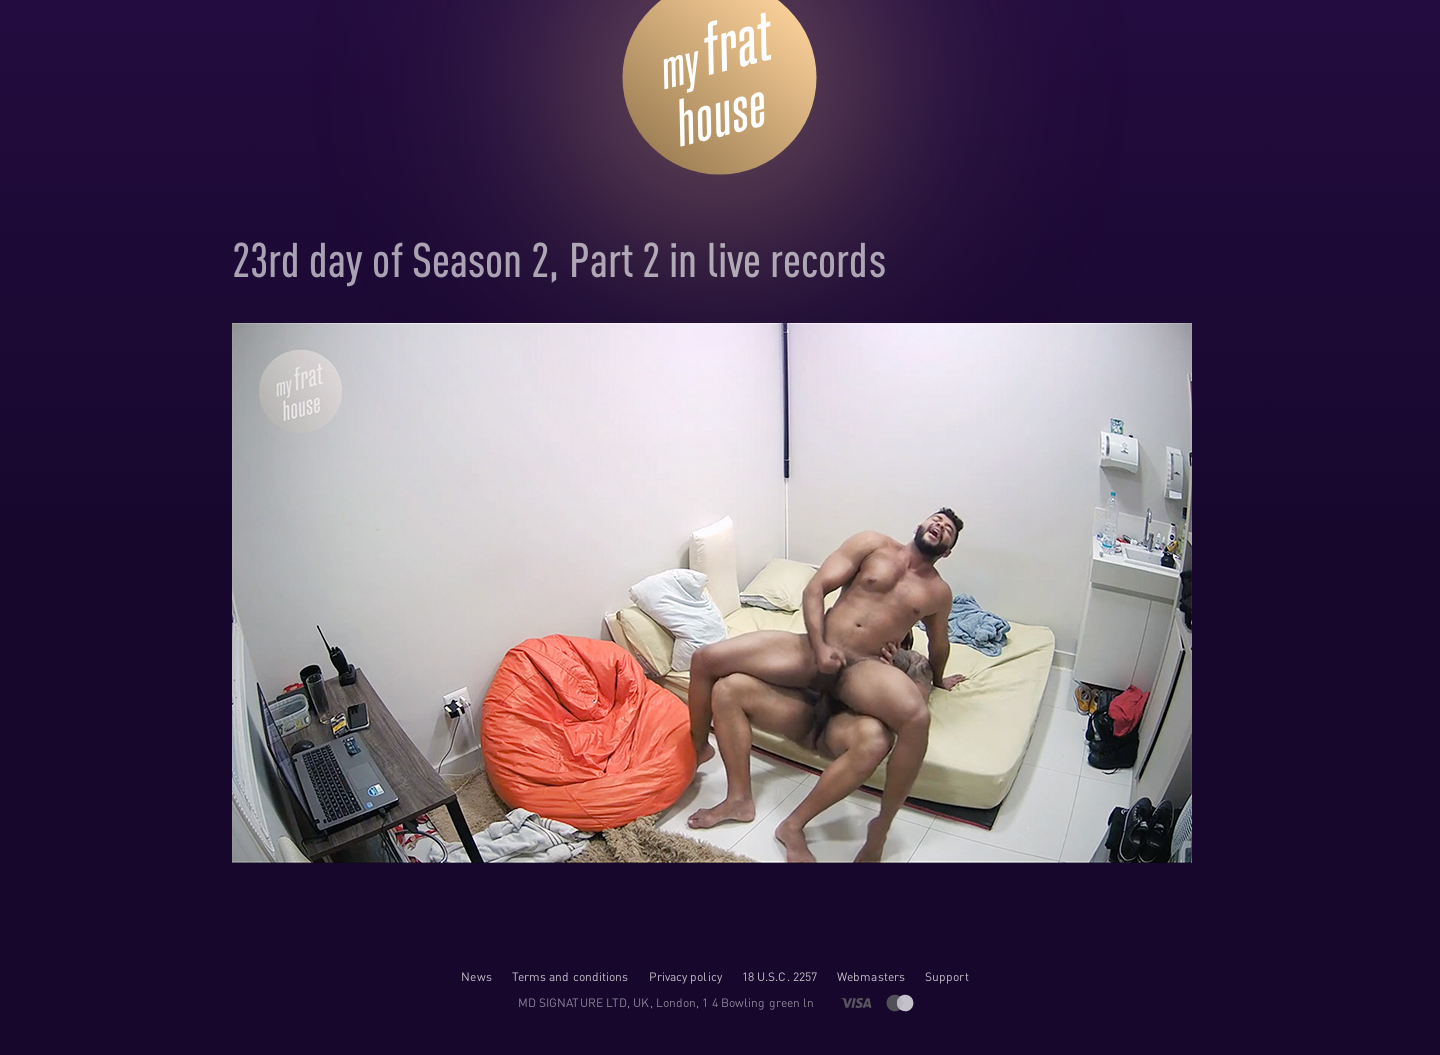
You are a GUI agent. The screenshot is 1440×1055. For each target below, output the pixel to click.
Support (947, 976)
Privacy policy (685, 976)
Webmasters (871, 976)
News (476, 976)
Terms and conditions (570, 976)
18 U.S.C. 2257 (779, 976)
